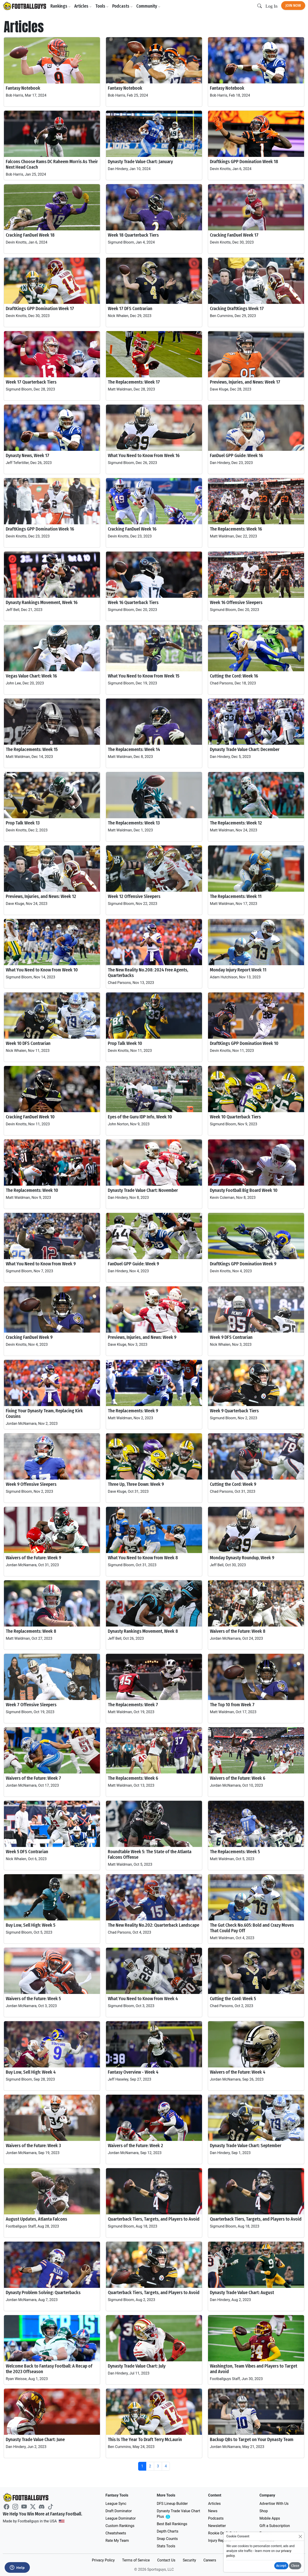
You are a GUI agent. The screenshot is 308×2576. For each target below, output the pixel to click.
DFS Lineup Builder (172, 2503)
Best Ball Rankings (172, 2524)
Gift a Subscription (274, 2526)
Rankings (60, 6)
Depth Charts (167, 2531)
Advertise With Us (274, 2503)
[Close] (300, 2536)
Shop (263, 2511)
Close (295, 2566)
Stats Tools (166, 2546)
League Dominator (121, 2518)
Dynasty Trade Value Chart (178, 2514)
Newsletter (217, 2526)
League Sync (116, 2503)
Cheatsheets (116, 2533)
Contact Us (166, 2560)
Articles (83, 6)
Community (148, 6)
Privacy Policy (103, 2560)
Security (189, 2560)
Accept (281, 2566)
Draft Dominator (119, 2511)
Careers (209, 2560)
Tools (102, 6)
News (212, 2511)
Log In (271, 6)
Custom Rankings (120, 2526)
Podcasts (122, 6)
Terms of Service (136, 2560)
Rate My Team (117, 2540)
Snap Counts (167, 2538)
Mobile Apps (269, 2518)
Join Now (293, 5)
